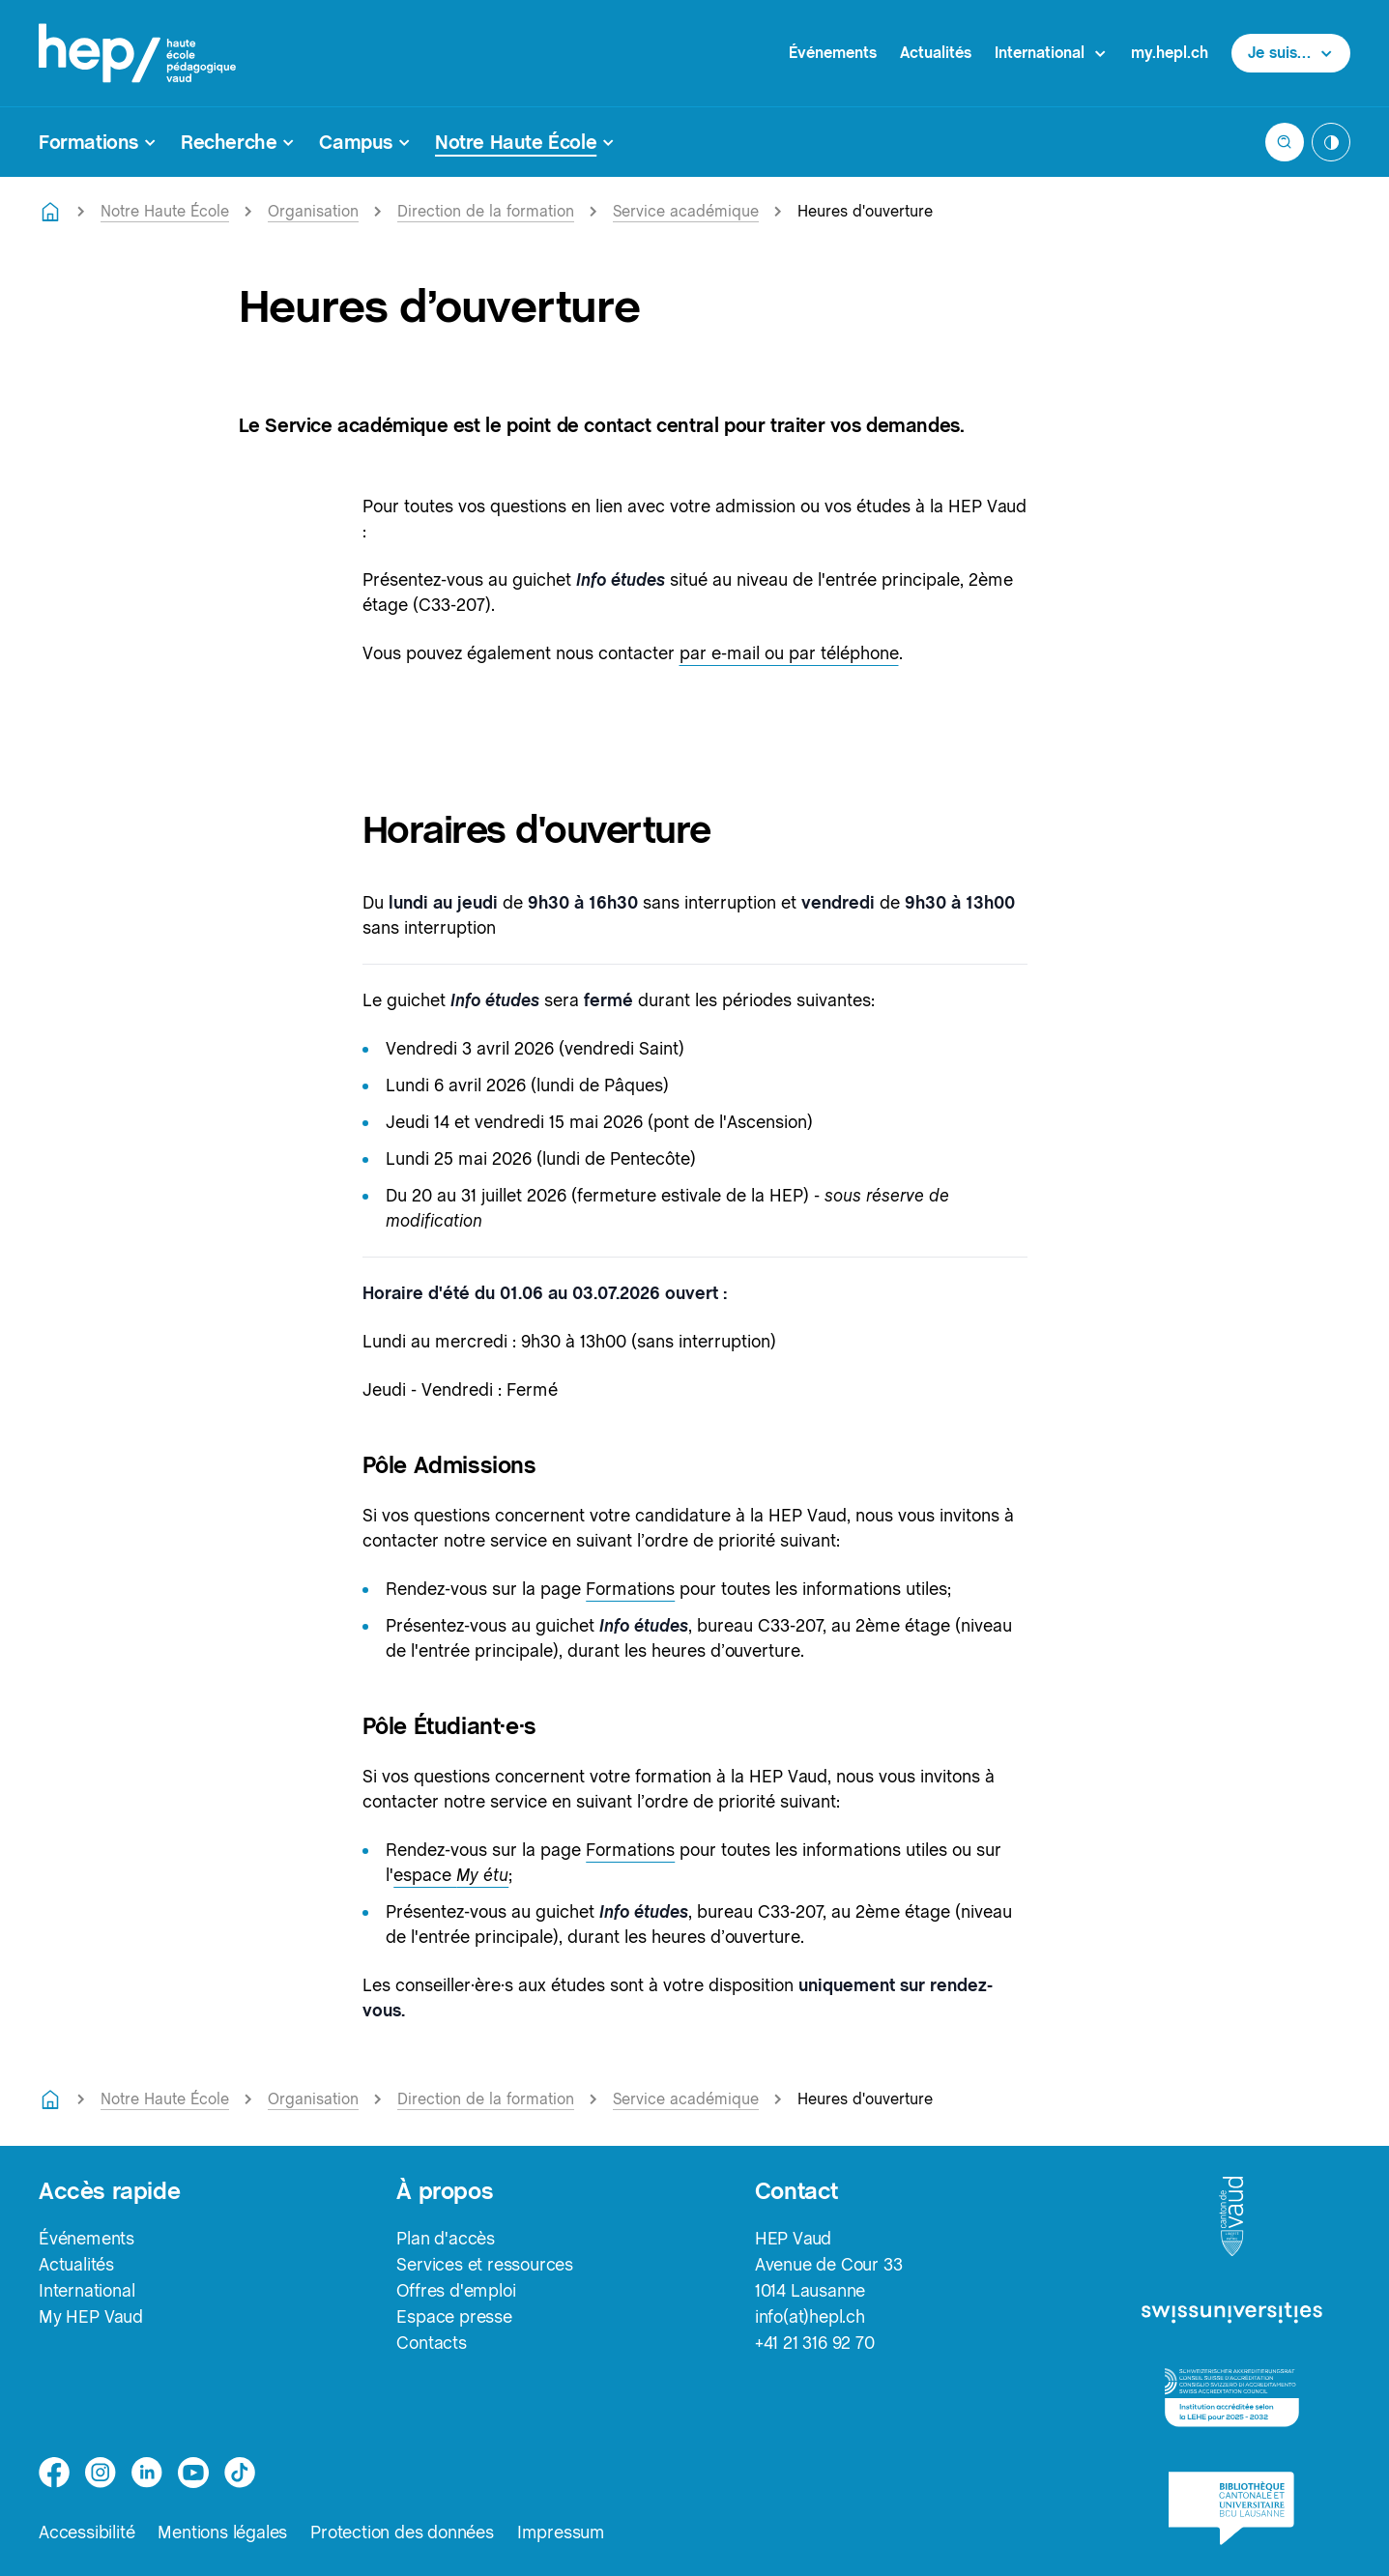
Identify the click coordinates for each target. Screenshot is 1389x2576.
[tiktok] (239, 2472)
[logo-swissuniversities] (1232, 2313)
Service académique (686, 211)
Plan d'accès (445, 2238)
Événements (833, 52)
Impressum (561, 2532)
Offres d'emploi (455, 2290)
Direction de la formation (485, 211)
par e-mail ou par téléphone (789, 653)
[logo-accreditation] (1232, 2397)
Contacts (431, 2342)
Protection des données (402, 2532)
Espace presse (453, 2316)
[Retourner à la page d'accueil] (50, 211)
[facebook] (54, 2472)
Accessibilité (86, 2532)
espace (450, 1875)
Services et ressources (484, 2264)
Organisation (313, 211)
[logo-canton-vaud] (1231, 2217)
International (86, 2290)
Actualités (935, 52)
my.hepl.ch (1169, 52)
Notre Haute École (165, 211)
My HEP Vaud (91, 2316)
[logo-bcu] (1231, 2508)
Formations (630, 1588)
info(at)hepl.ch (810, 2316)
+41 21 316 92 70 (815, 2342)
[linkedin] (146, 2472)
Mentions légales (222, 2532)
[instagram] (100, 2472)
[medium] (193, 2472)
